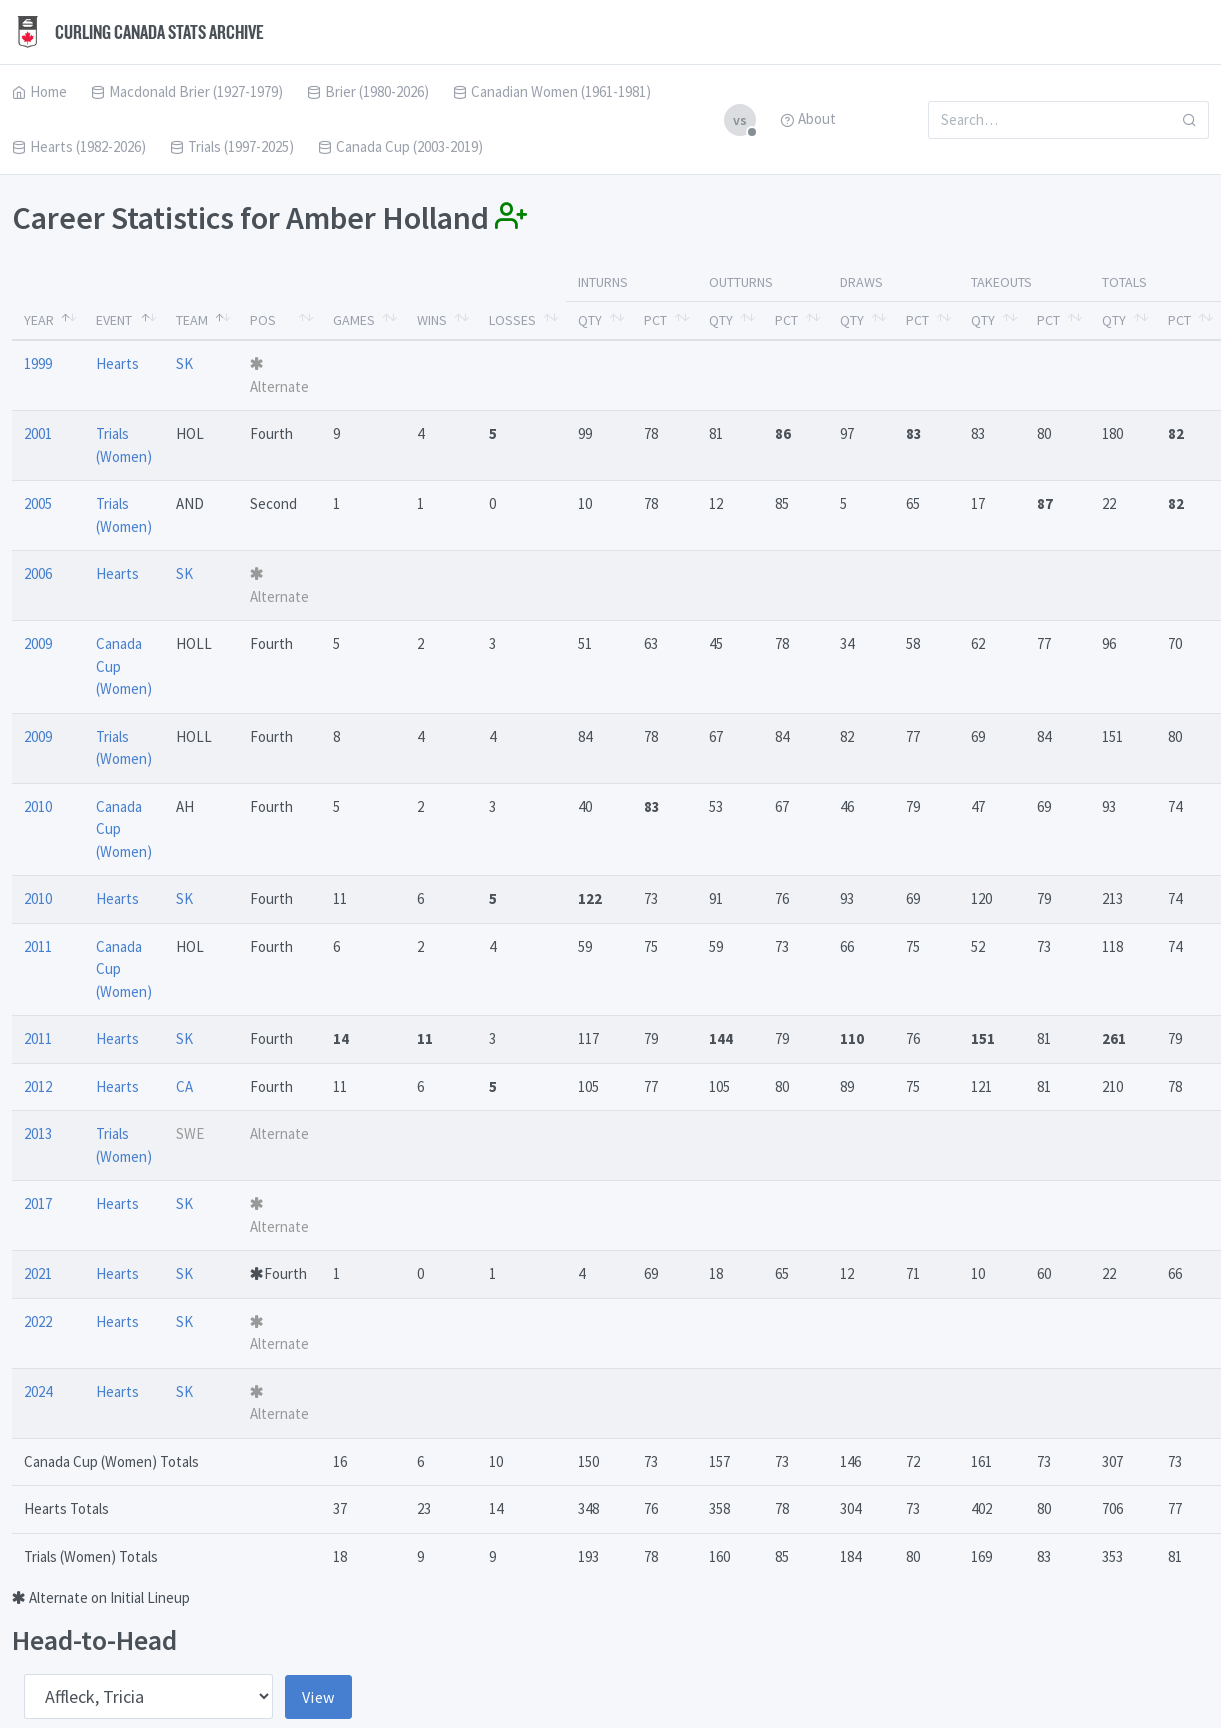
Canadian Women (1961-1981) (552, 91)
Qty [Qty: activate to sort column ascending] (590, 320)
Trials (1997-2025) (232, 146)
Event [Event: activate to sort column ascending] (114, 320)
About (808, 118)
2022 (38, 1321)
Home (39, 91)
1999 (38, 363)
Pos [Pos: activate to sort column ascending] (263, 320)
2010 (38, 806)
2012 (38, 1086)
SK (184, 363)
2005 (38, 503)
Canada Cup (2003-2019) (400, 146)
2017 (38, 1203)
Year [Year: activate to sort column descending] (39, 320)
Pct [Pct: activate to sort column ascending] (655, 320)
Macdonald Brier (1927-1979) (187, 91)
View (318, 1697)
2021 (38, 1273)
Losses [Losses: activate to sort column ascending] (512, 320)
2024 (38, 1391)
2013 (38, 1133)
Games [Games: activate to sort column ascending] (354, 320)
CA (184, 1086)
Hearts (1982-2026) (79, 146)
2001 (38, 433)
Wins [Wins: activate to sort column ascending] (432, 320)
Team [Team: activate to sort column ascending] (192, 320)
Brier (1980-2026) (368, 91)
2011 (38, 946)
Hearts (117, 363)
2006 (38, 573)
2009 (38, 643)
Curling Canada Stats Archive (138, 32)
